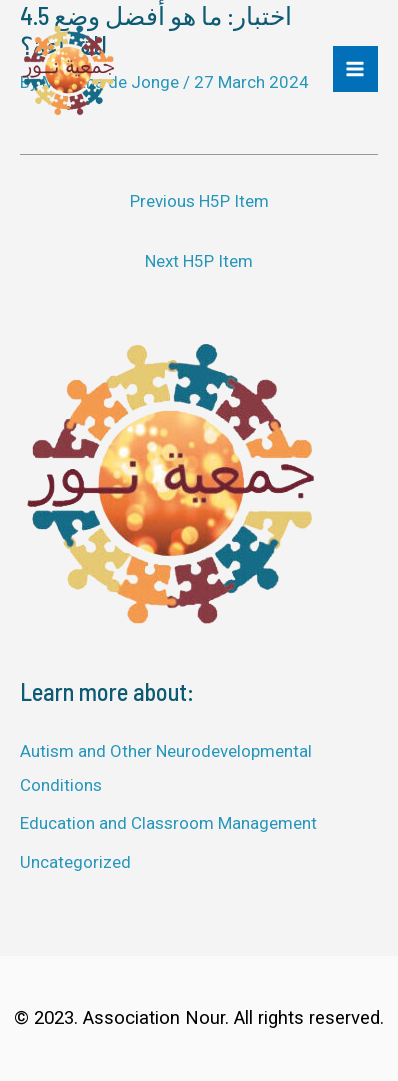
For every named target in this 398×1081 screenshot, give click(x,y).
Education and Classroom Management (168, 823)
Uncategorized (75, 862)
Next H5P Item (199, 261)
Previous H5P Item (199, 201)
